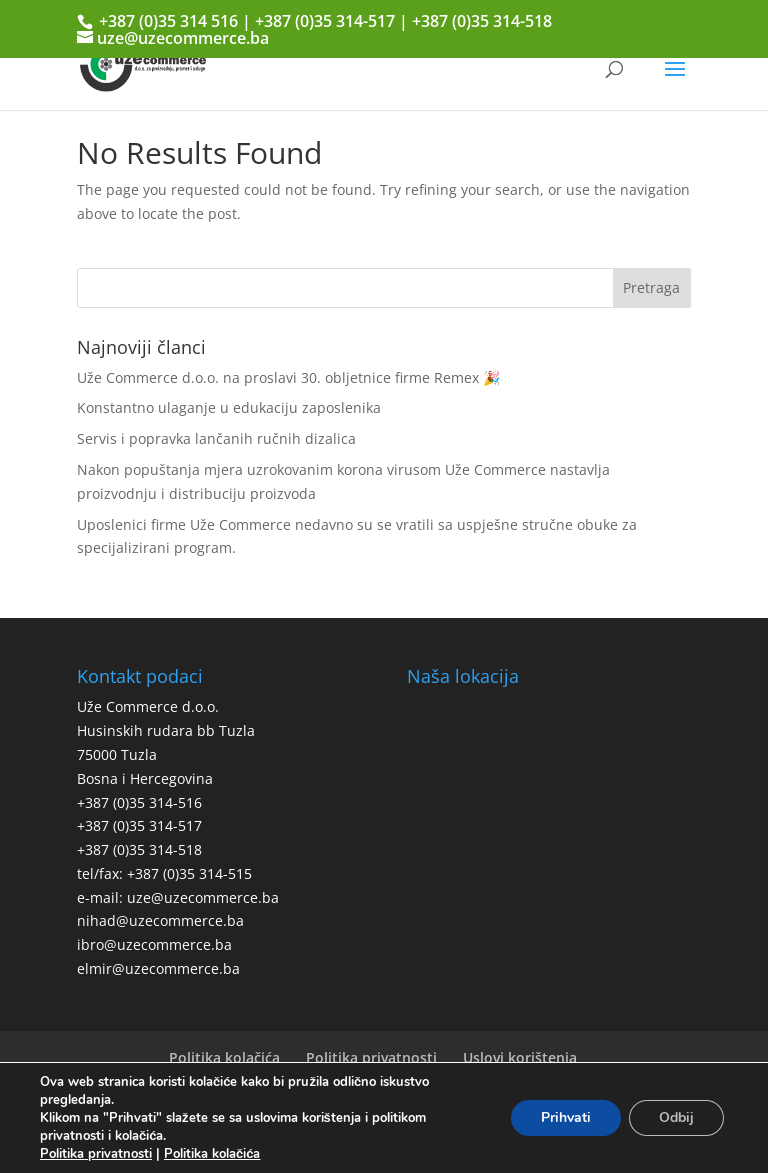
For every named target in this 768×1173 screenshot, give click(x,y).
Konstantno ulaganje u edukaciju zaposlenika (229, 407)
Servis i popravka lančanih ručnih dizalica (216, 438)
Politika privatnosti (371, 1057)
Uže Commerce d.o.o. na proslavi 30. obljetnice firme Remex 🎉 (288, 377)
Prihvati (566, 1117)
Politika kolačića (224, 1057)
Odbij (676, 1117)
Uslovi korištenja (520, 1057)
